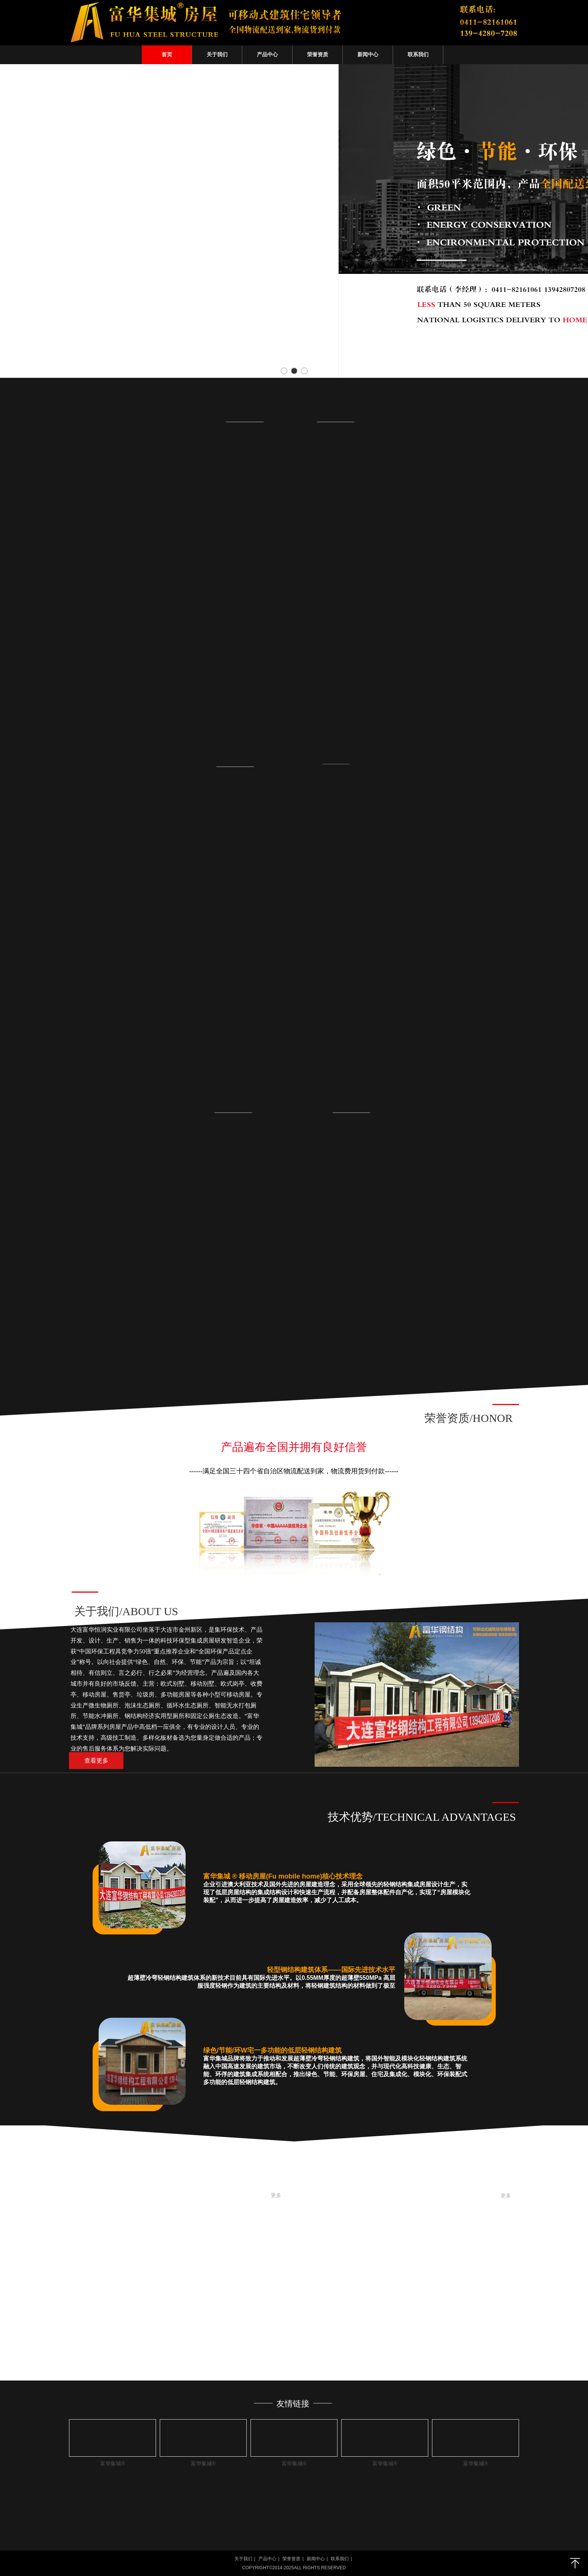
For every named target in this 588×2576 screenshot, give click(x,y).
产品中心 (267, 2558)
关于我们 (243, 2558)
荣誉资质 (291, 2558)
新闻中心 (316, 2558)
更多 (276, 2195)
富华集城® (112, 2463)
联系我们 (340, 2558)
